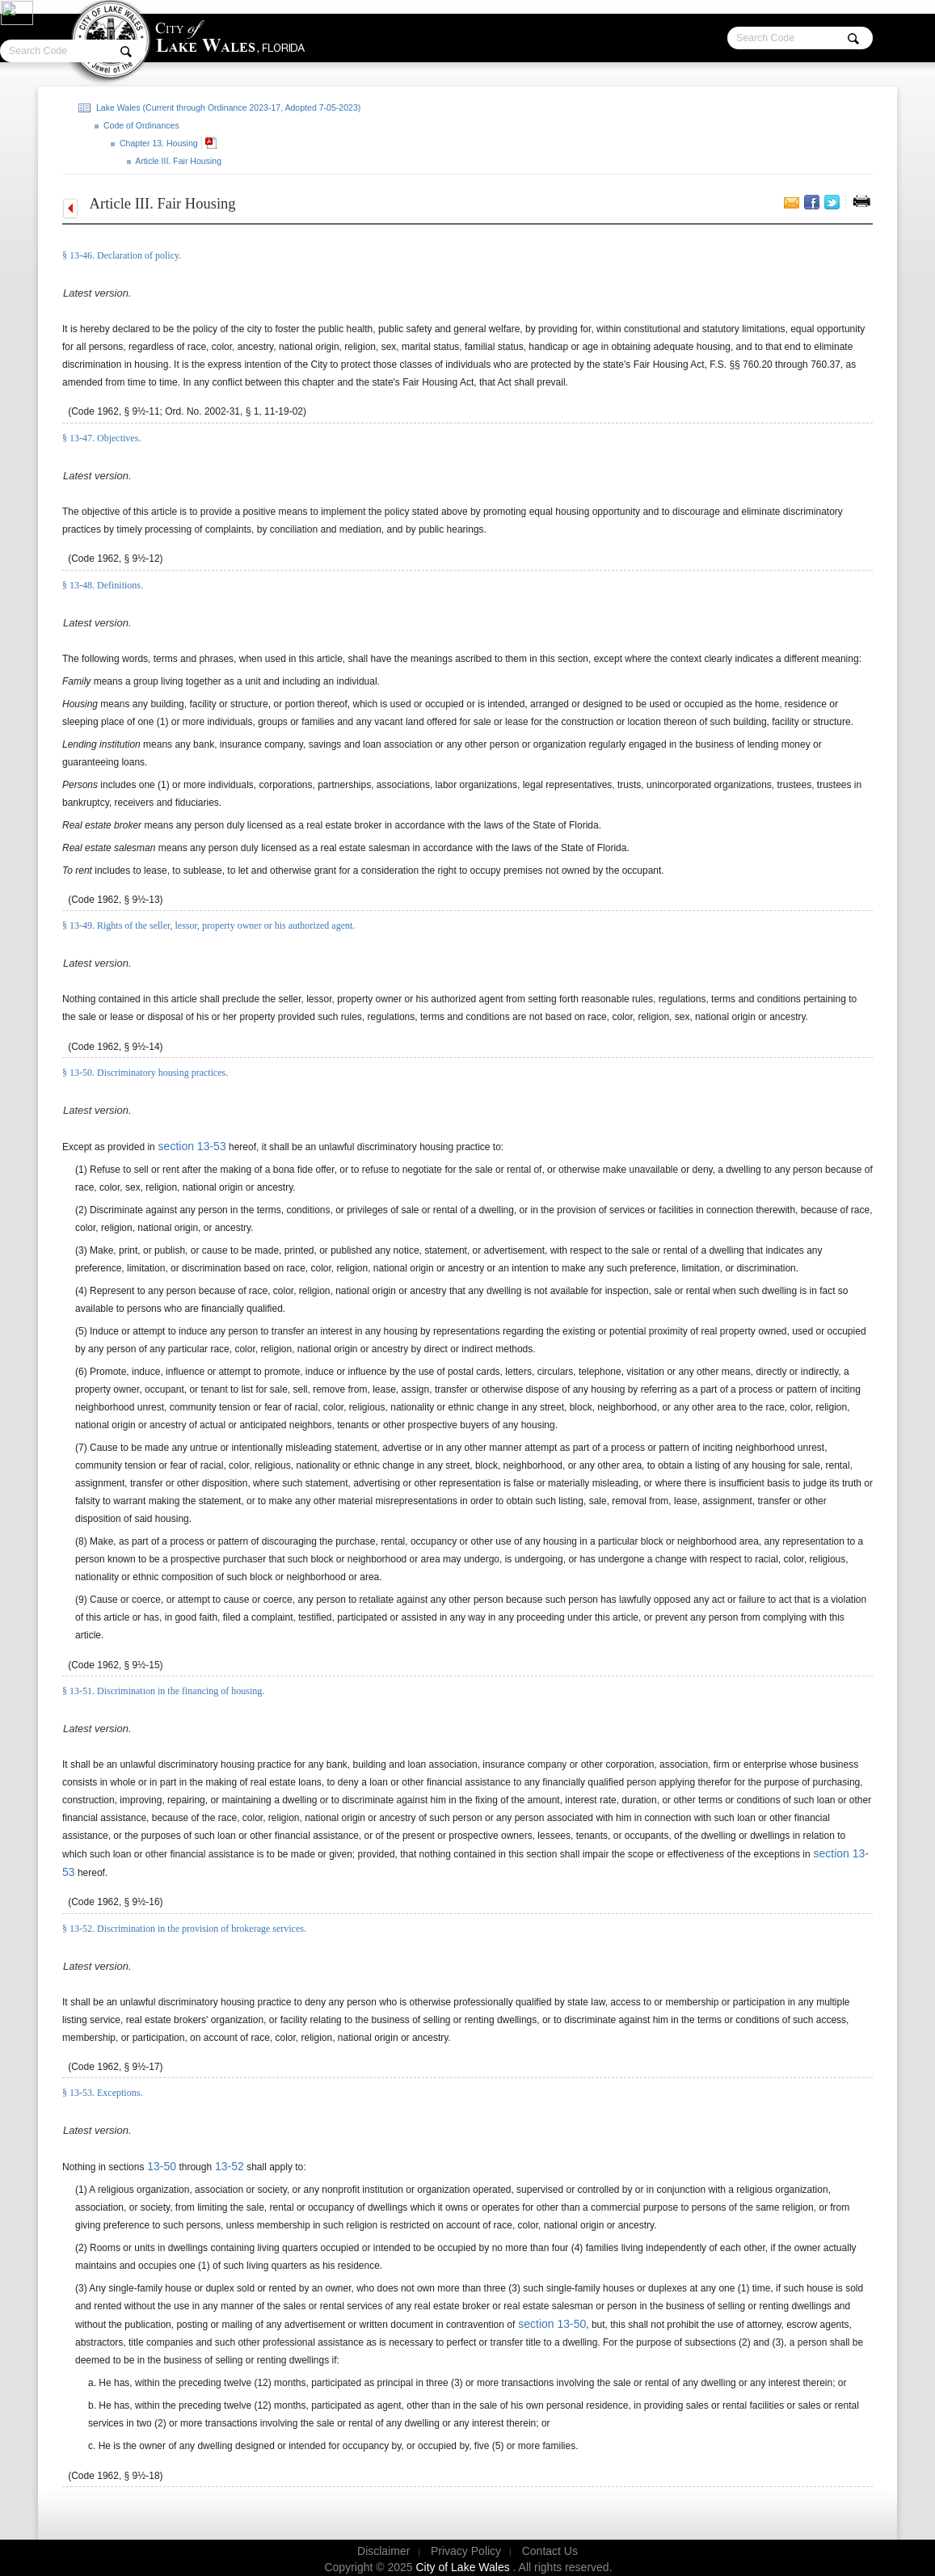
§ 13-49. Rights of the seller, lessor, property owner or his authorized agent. (208, 925)
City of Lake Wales (464, 2567)
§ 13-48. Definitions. (102, 585)
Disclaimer (383, 2550)
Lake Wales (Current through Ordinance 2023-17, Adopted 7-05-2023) (227, 107)
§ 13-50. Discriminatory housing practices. (145, 1072)
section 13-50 (550, 2323)
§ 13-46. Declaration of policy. (121, 255)
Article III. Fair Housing (177, 161)
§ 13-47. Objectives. (101, 438)
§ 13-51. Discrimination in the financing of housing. (163, 1691)
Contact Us (550, 2550)
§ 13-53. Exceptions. (102, 2092)
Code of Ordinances (140, 125)
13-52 (228, 2166)
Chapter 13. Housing (157, 143)
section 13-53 (190, 1146)
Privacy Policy (466, 2550)
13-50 (160, 2166)
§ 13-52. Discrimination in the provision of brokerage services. (184, 1928)
